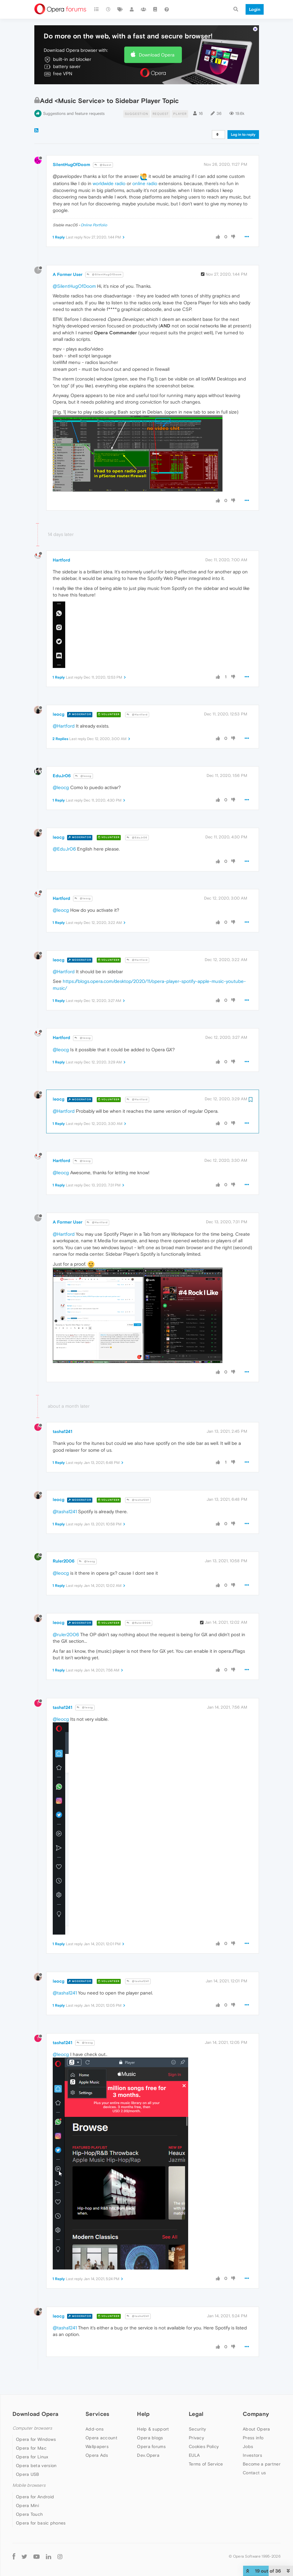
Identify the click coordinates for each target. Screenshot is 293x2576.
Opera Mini (27, 2486)
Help (143, 2395)
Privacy (196, 2418)
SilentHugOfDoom (71, 145)
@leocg (83, 757)
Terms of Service (206, 2444)
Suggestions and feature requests (74, 94)
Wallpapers (97, 2427)
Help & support (153, 2409)
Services (97, 2395)
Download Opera (156, 35)
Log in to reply (243, 115)
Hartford (61, 540)
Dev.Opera (148, 2436)
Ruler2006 (64, 1541)
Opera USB (27, 2455)
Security (197, 2409)
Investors (252, 2436)
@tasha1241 (138, 1480)
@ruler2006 (66, 1615)
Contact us (254, 2453)
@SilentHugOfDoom (104, 255)
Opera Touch (29, 2495)
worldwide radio (109, 164)
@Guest (103, 146)
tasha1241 (62, 1412)
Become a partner (262, 2444)
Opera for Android (35, 2477)
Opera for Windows (36, 2420)
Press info (253, 2418)
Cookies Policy (204, 2427)
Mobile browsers (29, 2466)
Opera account (101, 2418)
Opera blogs (150, 2418)
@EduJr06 (137, 818)
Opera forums (151, 2427)
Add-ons (94, 2409)
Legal (196, 2395)
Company (256, 2395)
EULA (194, 2436)
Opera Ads (96, 2436)
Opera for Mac (31, 2428)
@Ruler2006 (139, 1603)
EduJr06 (62, 756)
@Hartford (137, 695)
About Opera (256, 2409)
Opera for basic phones (41, 2503)
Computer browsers (32, 2409)
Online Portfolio (94, 206)
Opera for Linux (32, 2437)
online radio (144, 164)
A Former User (67, 255)
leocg (58, 695)
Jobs (248, 2427)
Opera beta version (36, 2446)
